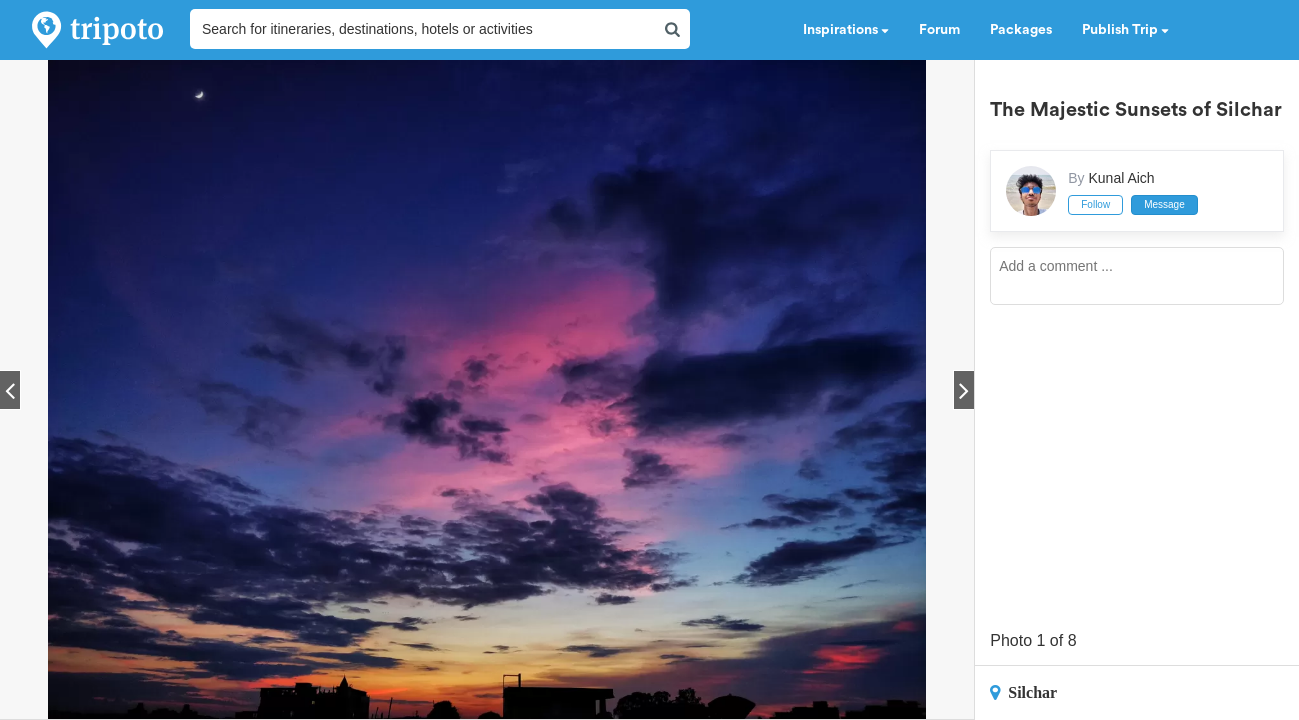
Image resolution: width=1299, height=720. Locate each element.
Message (1164, 204)
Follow (1095, 204)
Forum (939, 30)
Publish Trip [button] (1125, 30)
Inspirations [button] (846, 30)
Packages (1021, 30)
